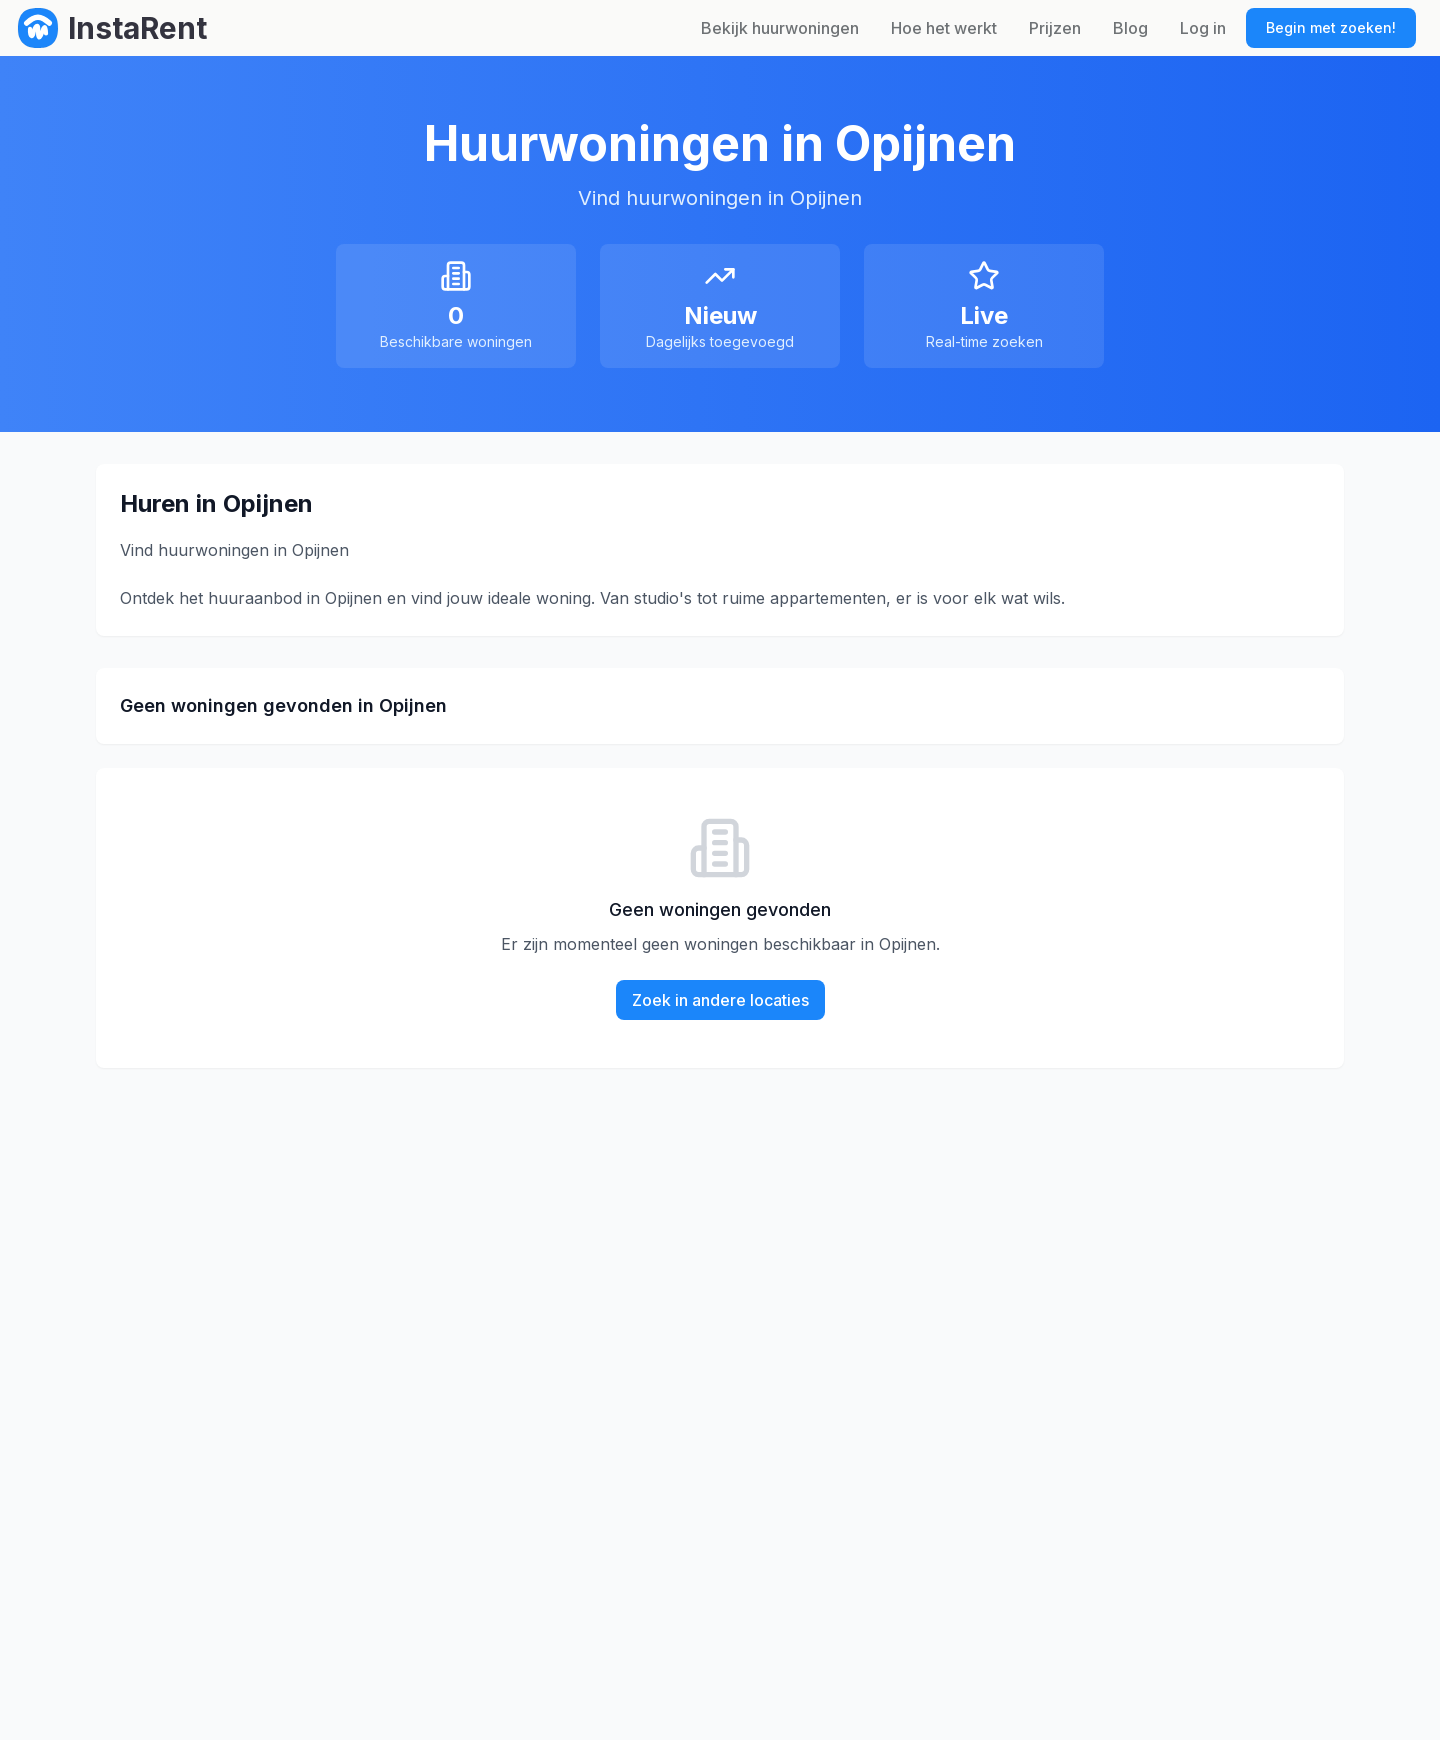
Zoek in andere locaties (720, 1000)
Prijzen (1055, 28)
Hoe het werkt (944, 28)
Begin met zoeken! (1331, 27)
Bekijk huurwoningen (780, 28)
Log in (1203, 28)
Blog (1130, 28)
